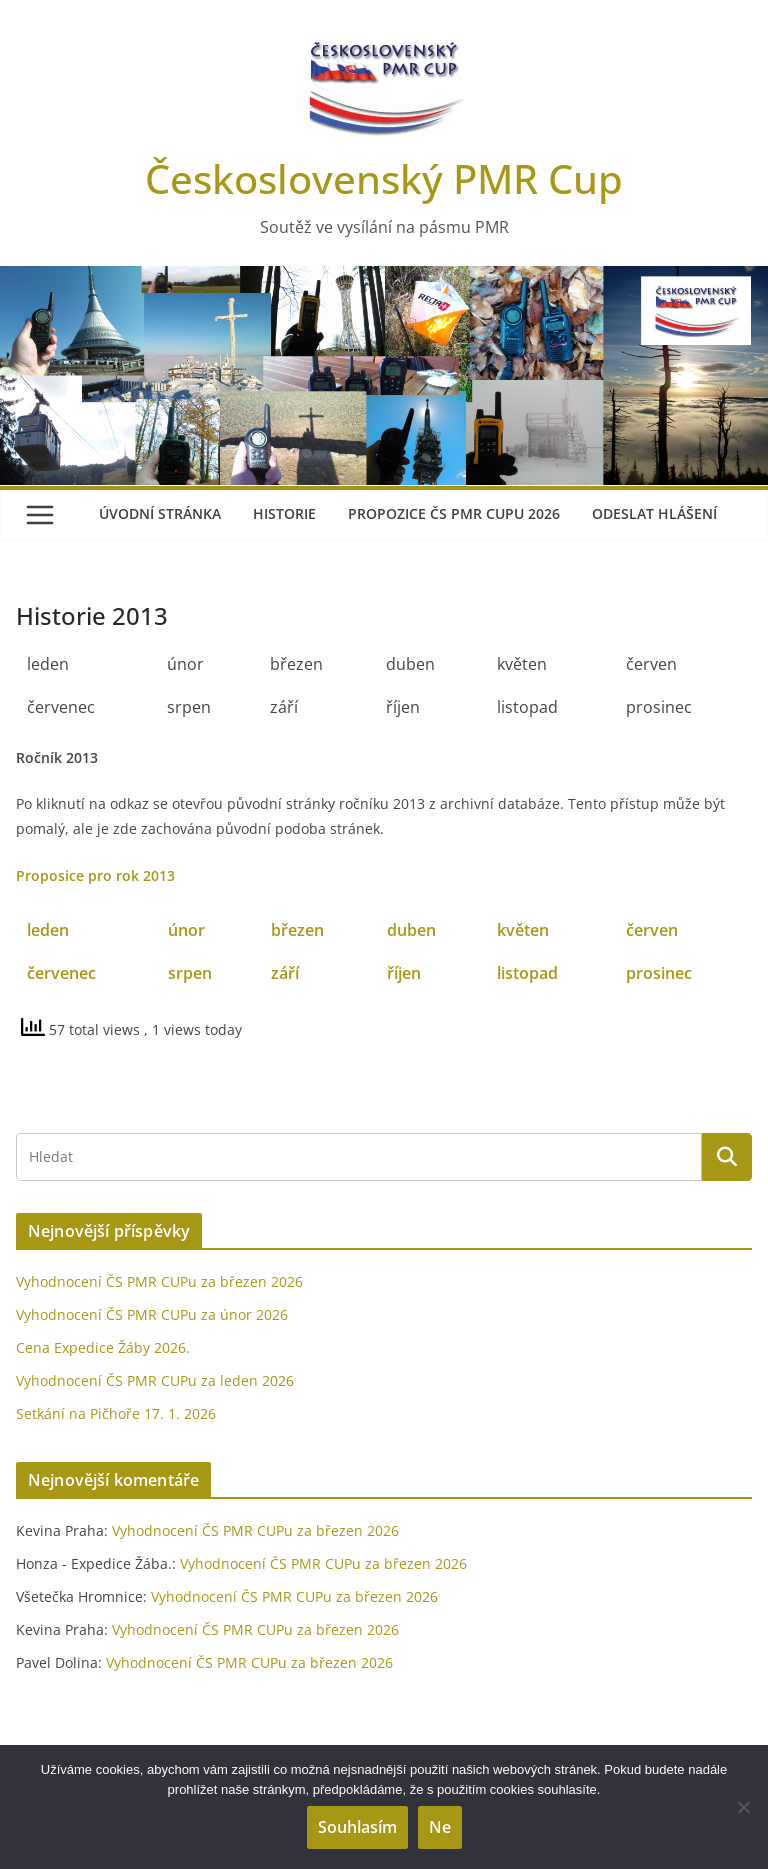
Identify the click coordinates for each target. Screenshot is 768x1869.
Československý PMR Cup (384, 178)
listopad (527, 973)
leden (48, 930)
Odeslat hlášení (654, 513)
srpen (190, 973)
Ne (440, 1827)
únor (186, 930)
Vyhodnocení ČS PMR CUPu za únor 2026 (152, 1314)
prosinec (659, 973)
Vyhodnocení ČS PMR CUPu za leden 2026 (155, 1380)
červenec (61, 973)
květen (523, 930)
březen (297, 930)
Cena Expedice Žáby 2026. (103, 1347)
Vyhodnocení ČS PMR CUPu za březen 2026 (159, 1281)
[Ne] (743, 1807)
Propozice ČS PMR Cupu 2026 (454, 513)
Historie (284, 513)
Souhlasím (357, 1827)
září (285, 973)
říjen (404, 973)
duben (411, 930)
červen (652, 930)
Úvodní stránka (160, 513)
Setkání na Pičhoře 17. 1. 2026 (116, 1413)
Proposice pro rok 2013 (95, 875)
